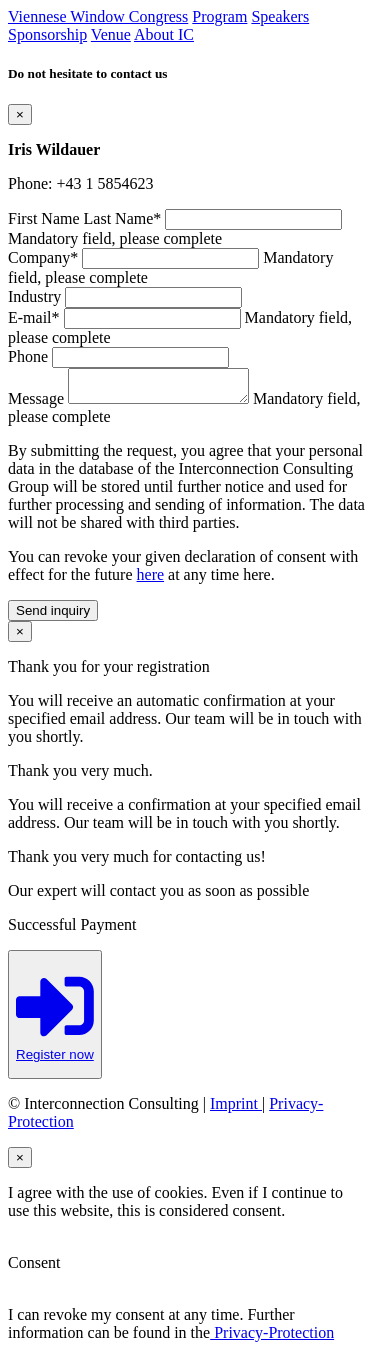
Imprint (236, 1109)
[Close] (20, 114)
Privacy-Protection (272, 1338)
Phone (28, 356)
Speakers (280, 16)
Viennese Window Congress (98, 16)
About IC (164, 34)
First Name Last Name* (84, 218)
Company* (43, 257)
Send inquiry (53, 616)
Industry (34, 296)
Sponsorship (47, 34)
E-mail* (34, 317)
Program (219, 16)
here (151, 580)
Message (36, 404)
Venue (111, 34)
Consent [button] (34, 1268)
